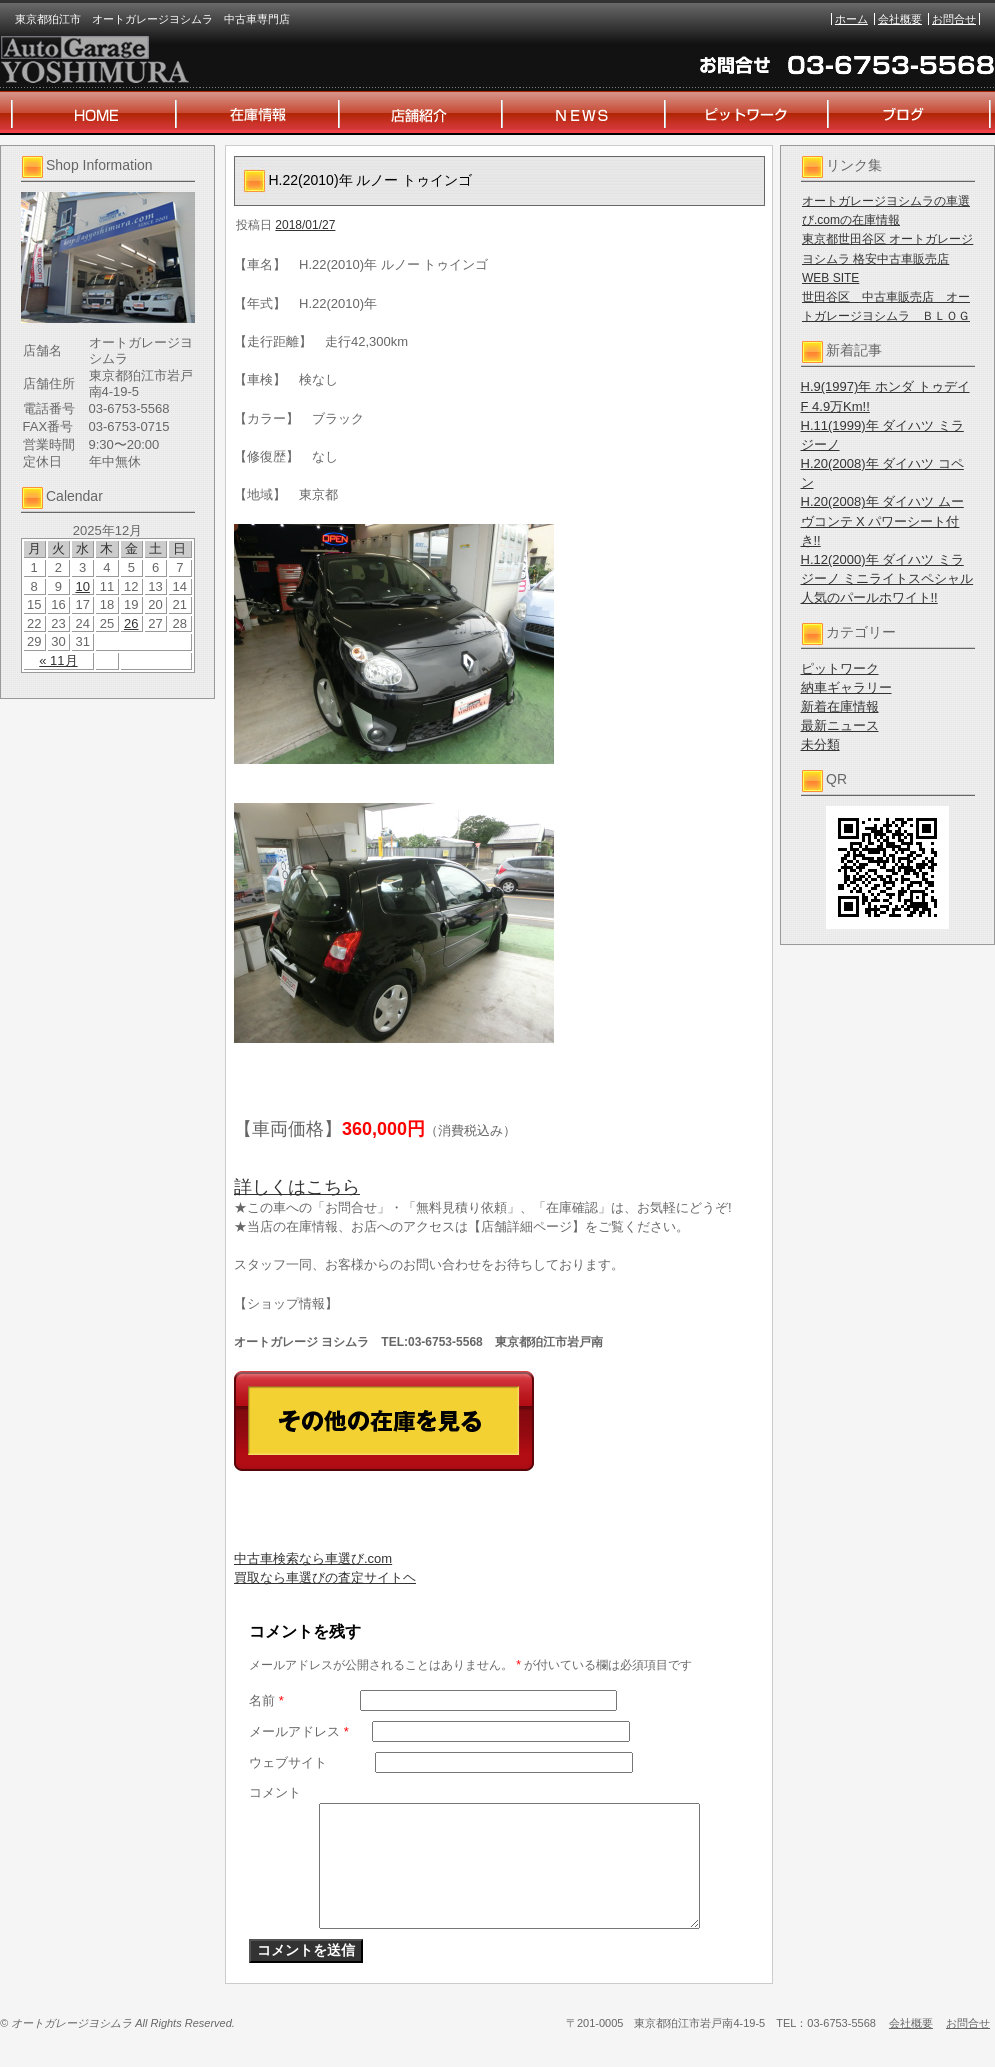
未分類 (820, 744)
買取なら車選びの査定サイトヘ (325, 1577)
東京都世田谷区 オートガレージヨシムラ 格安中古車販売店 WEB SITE (887, 258)
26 (131, 623)
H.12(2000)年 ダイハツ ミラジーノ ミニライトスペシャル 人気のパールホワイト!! (887, 578)
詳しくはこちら (297, 1187)
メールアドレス (299, 1731)
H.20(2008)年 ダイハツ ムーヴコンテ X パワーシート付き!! (882, 520)
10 (82, 586)
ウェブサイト (288, 1762)
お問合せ (954, 19)
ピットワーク (840, 668)
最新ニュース (840, 725)
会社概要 (900, 19)
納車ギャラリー (846, 687)
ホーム (851, 19)
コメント (275, 1792)
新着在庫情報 (840, 706)
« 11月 (58, 660)
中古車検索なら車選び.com (313, 1558)
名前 (266, 1700)
